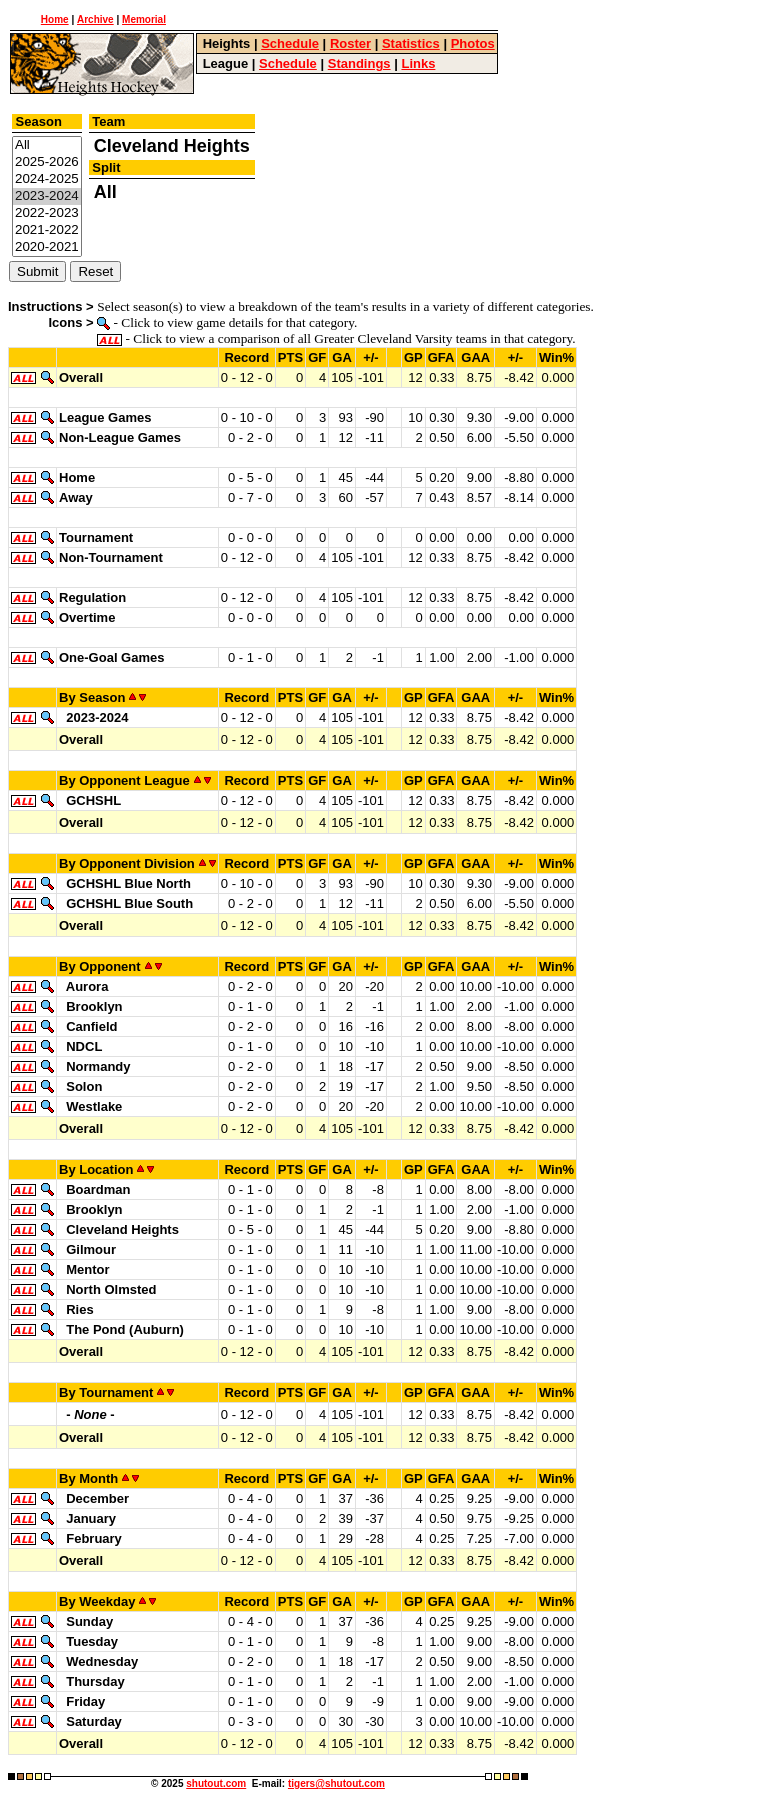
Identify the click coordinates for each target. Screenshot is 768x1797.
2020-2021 (47, 247)
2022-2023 (47, 213)
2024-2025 (47, 179)
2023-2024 (47, 196)
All (47, 145)
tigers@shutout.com (336, 1783)
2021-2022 (47, 230)
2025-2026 (47, 162)
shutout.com (216, 1783)
